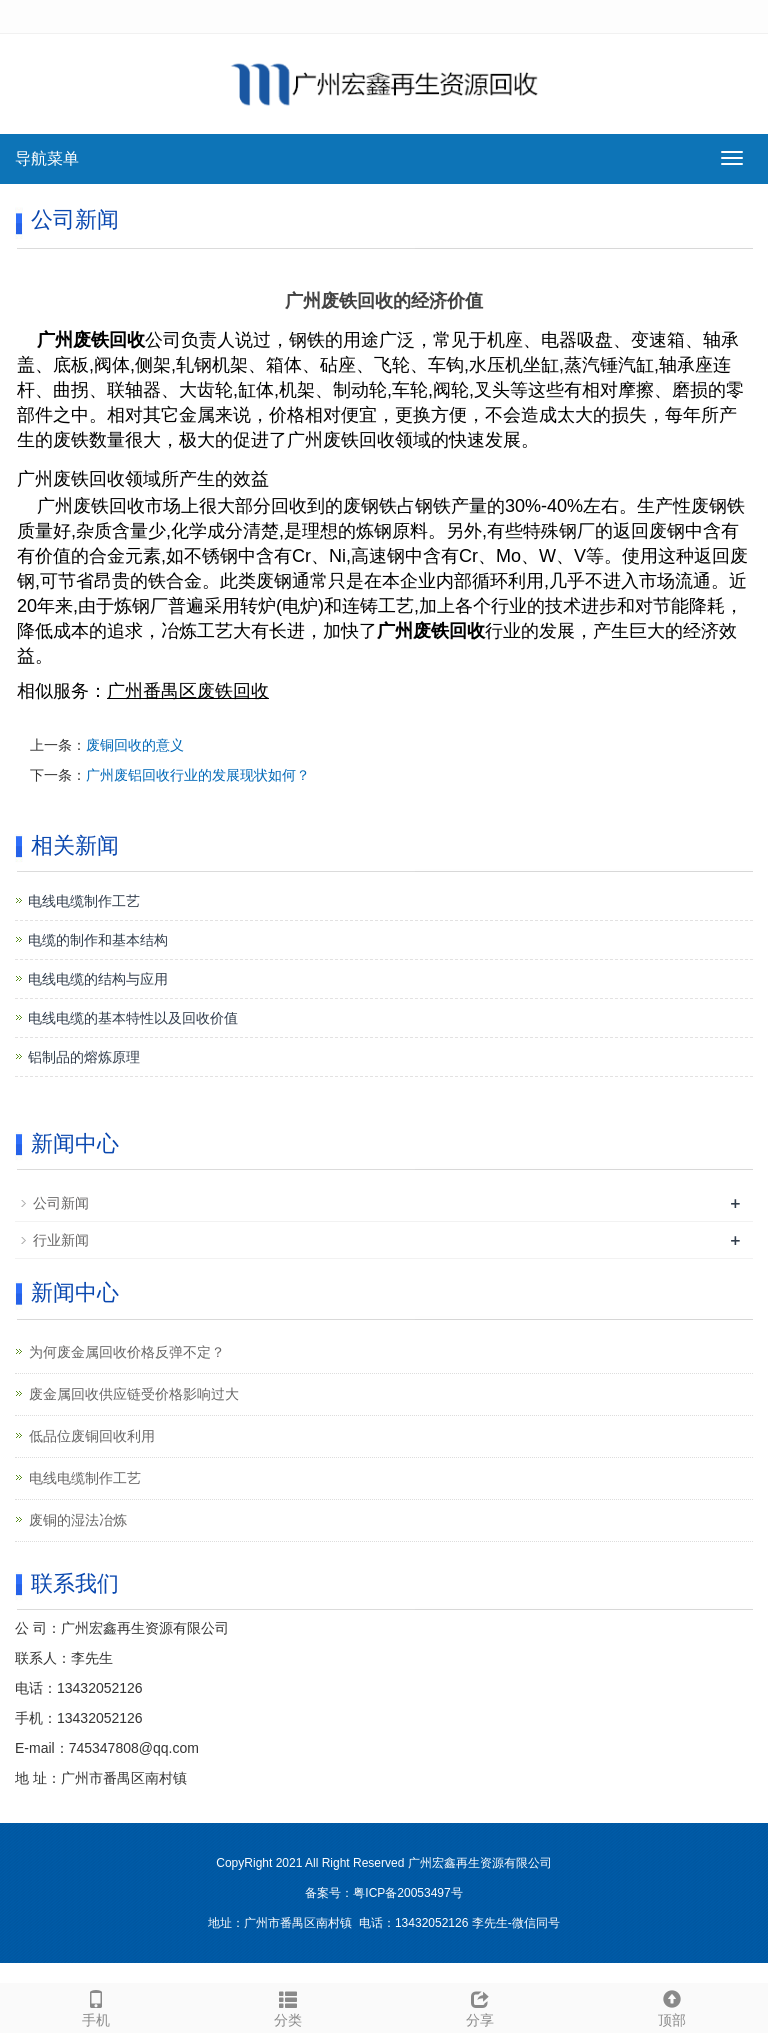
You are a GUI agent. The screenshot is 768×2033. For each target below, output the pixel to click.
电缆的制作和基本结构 (98, 940)
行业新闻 (61, 1240)
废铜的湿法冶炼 (78, 1520)
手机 (96, 2006)
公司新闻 (61, 1203)
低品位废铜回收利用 (92, 1436)
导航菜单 (47, 158)
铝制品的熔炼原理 (84, 1057)
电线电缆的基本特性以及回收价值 (133, 1018)
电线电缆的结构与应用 (98, 979)
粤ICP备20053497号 (407, 1893)
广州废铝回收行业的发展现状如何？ (198, 775)
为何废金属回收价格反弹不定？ (127, 1352)
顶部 (672, 2006)
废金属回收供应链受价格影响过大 (134, 1394)
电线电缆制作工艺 (84, 901)
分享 (480, 2006)
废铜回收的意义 (135, 745)
